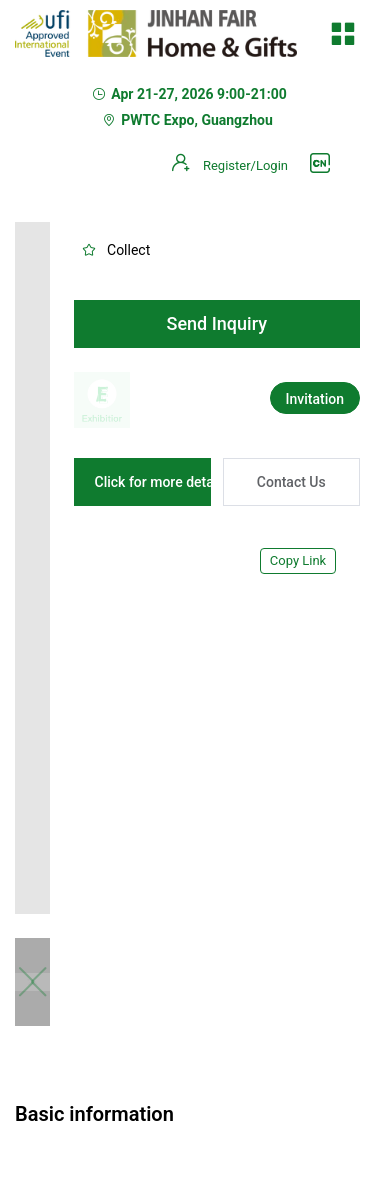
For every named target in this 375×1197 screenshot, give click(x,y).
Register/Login (245, 165)
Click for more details (162, 482)
